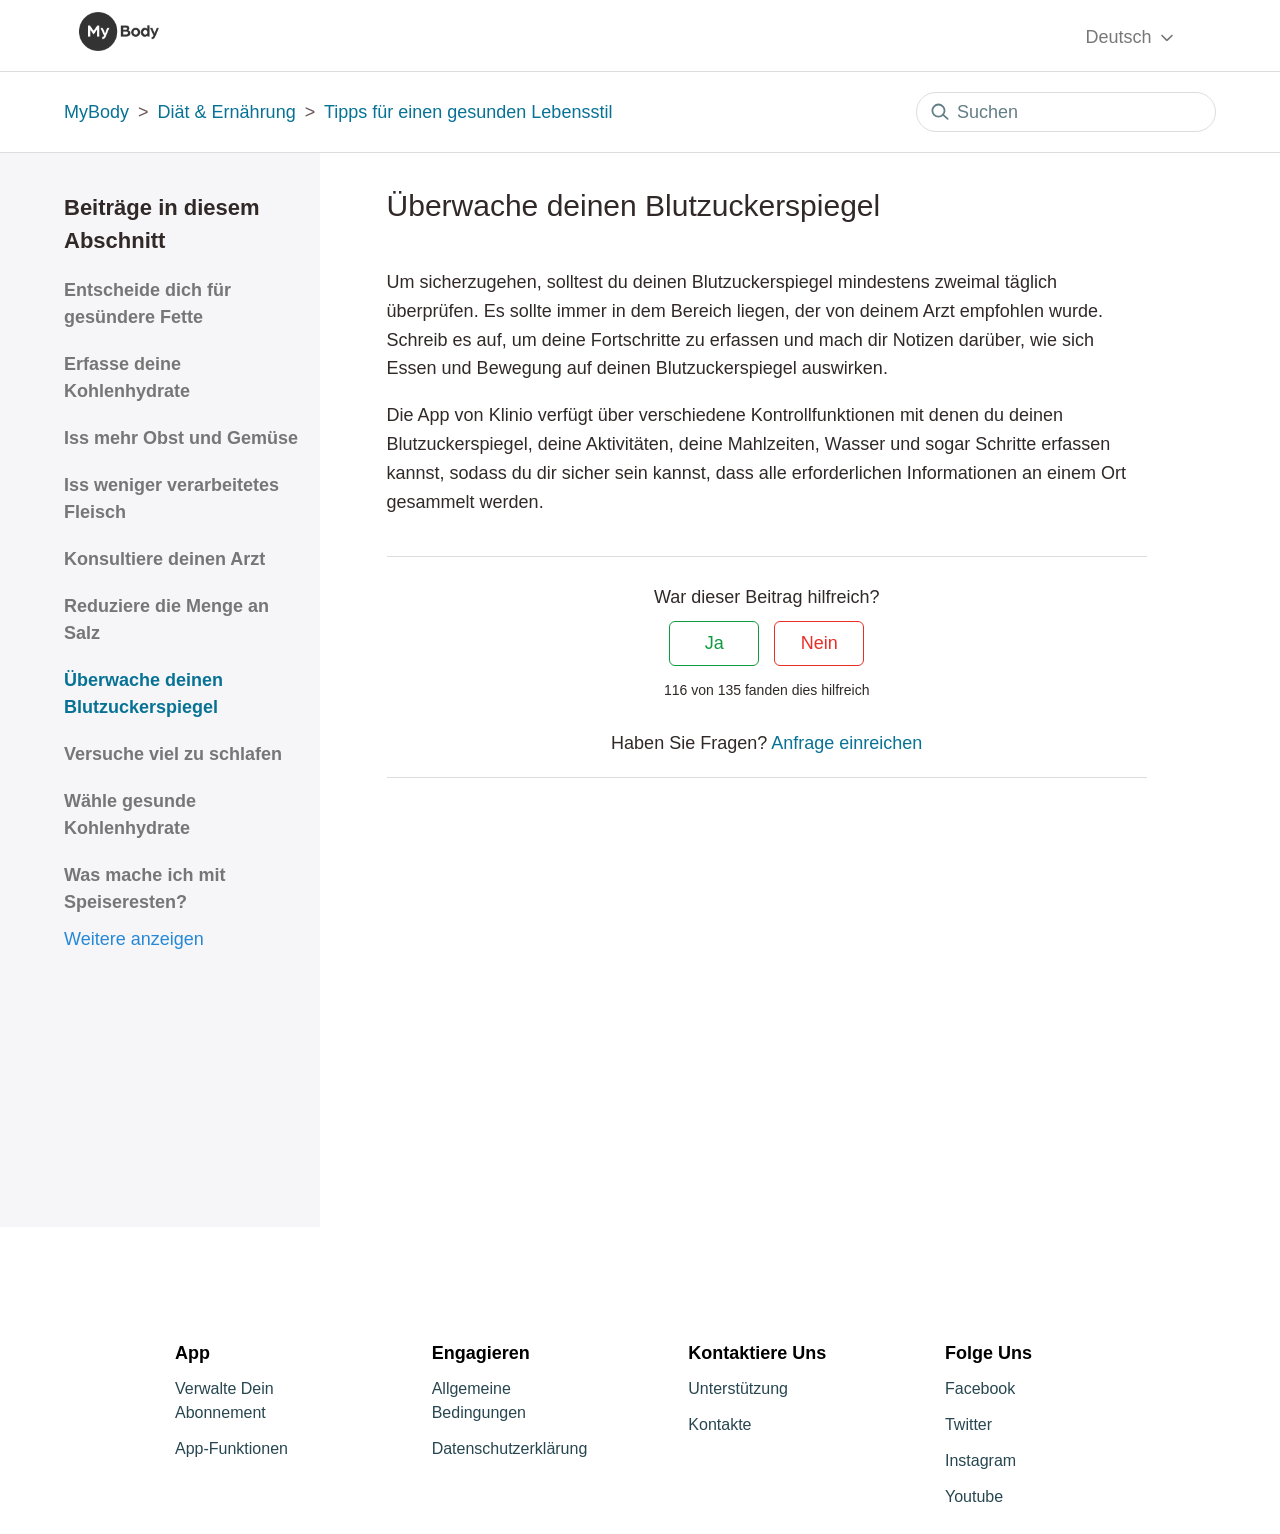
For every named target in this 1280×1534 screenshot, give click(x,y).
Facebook (980, 1388)
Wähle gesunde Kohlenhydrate (130, 814)
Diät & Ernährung (227, 112)
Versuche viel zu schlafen (173, 754)
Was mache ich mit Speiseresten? (144, 888)
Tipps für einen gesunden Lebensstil (468, 112)
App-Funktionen (231, 1448)
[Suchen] (1066, 112)
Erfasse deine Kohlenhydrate (127, 377)
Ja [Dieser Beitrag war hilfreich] (714, 643)
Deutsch (1130, 37)
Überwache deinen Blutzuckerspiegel (143, 693)
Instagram (980, 1460)
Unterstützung (738, 1388)
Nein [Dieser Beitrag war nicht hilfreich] (819, 643)
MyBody (96, 112)
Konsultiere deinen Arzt (164, 559)
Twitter (968, 1424)
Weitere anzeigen (134, 939)
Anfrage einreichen (846, 743)
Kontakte (719, 1424)
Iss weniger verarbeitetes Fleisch (171, 498)
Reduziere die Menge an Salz (166, 619)
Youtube (974, 1496)
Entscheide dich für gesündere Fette (147, 303)
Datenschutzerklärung (510, 1448)
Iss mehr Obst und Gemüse (181, 438)
